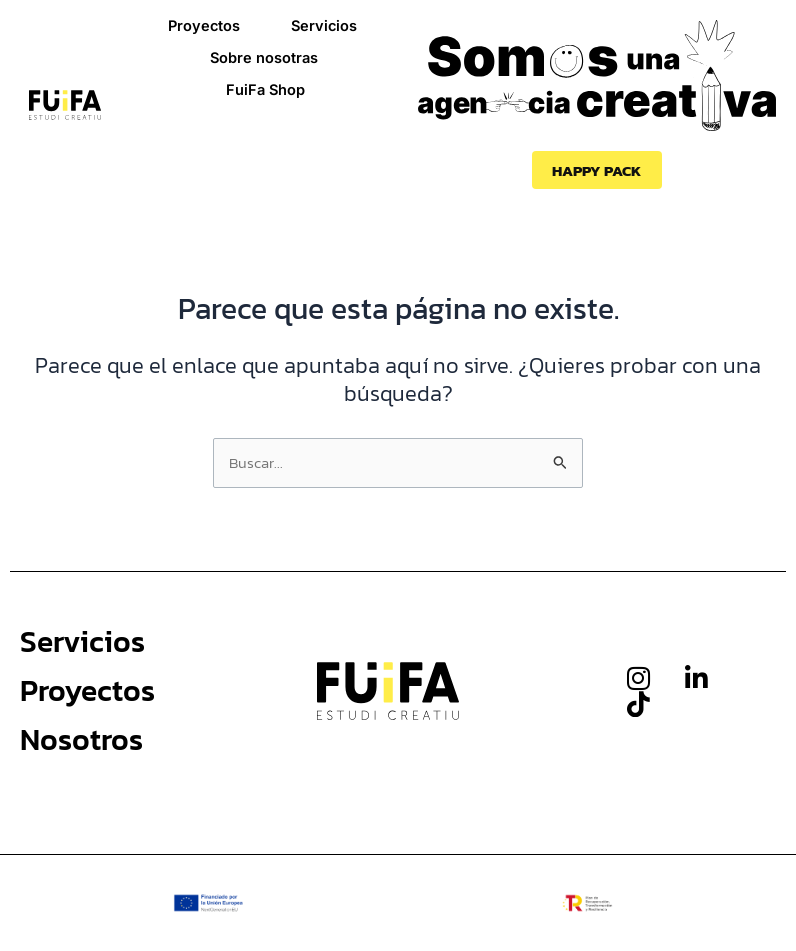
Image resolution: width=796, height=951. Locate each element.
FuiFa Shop (265, 90)
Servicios (324, 26)
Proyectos (204, 26)
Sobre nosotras (264, 58)
